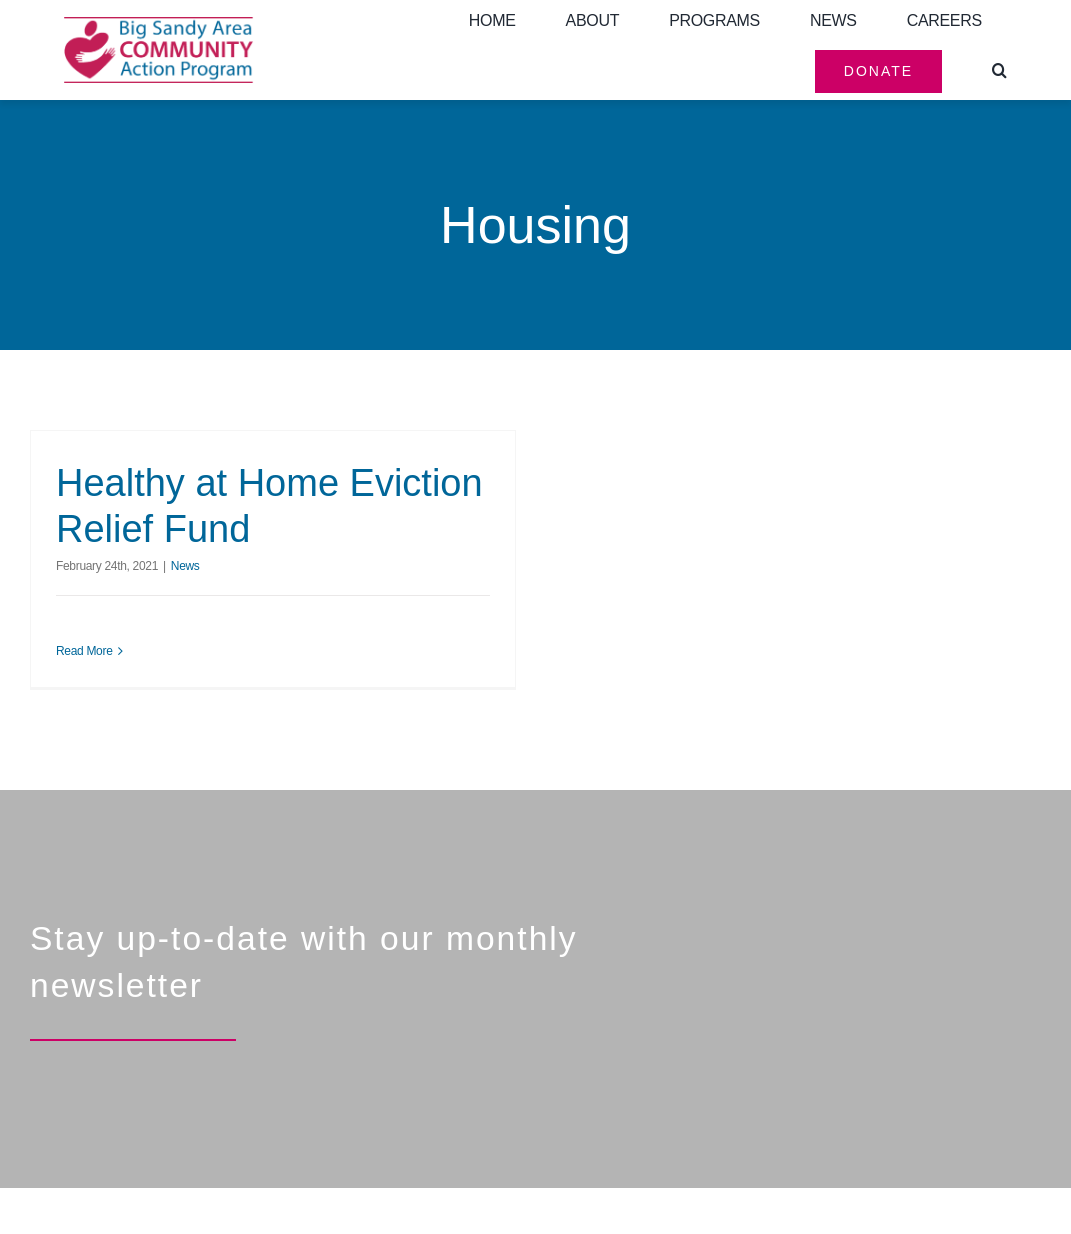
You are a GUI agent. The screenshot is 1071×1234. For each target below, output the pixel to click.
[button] (999, 71)
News (185, 566)
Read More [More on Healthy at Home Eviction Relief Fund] (84, 651)
